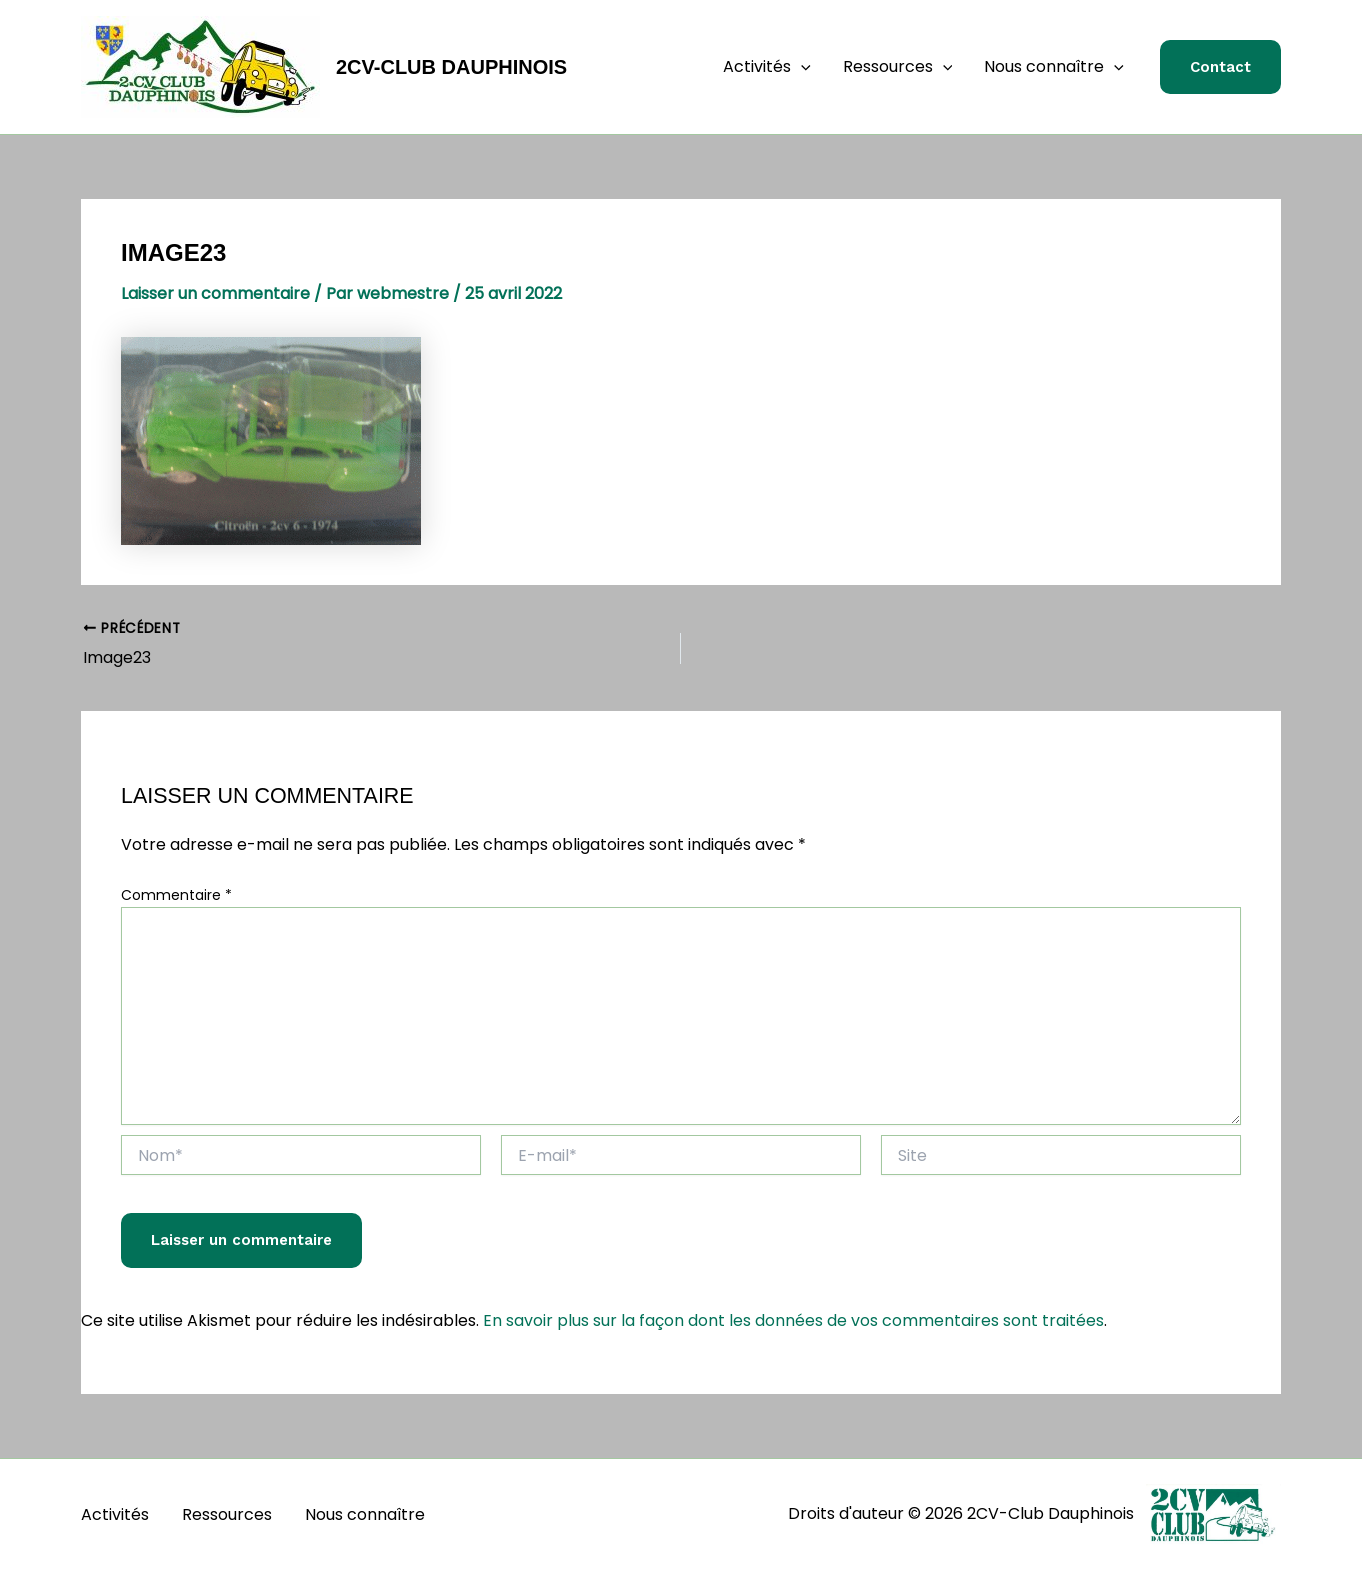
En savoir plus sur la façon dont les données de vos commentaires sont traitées (793, 1320)
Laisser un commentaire (215, 293)
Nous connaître (1054, 67)
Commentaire (176, 895)
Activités (767, 67)
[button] (1220, 67)
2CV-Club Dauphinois (451, 67)
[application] (801, 67)
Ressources (898, 67)
